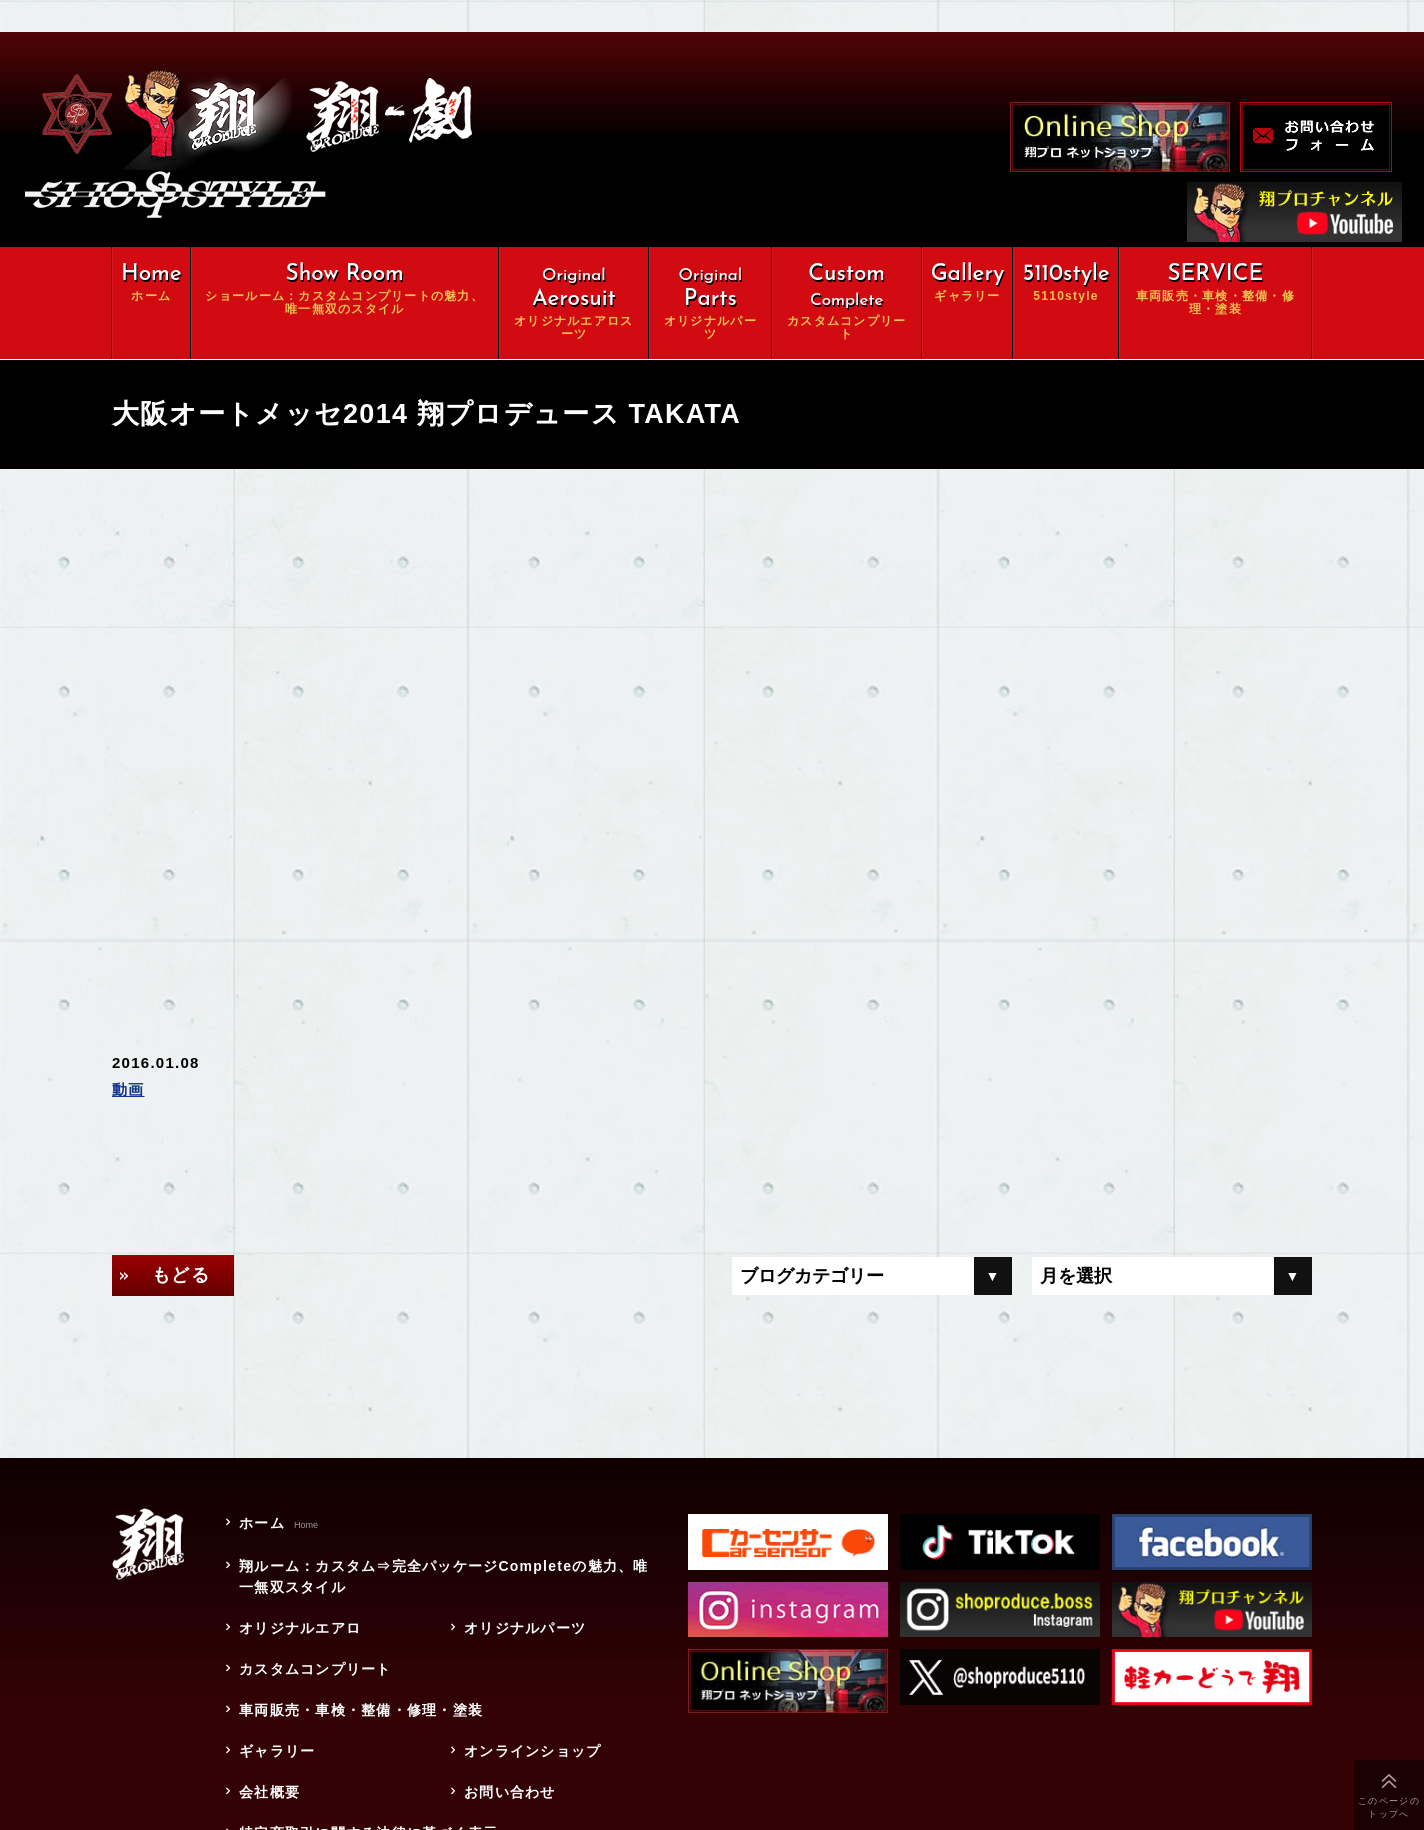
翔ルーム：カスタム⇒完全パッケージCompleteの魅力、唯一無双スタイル (444, 1576)
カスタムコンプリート (315, 1669)
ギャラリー (277, 1751)
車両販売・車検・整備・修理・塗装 (368, 1710)
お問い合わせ (510, 1792)
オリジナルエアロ (300, 1628)
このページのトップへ (1389, 1807)
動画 (128, 1089)
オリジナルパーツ (525, 1628)
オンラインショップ (532, 1751)
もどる (181, 1275)
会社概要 (269, 1792)
